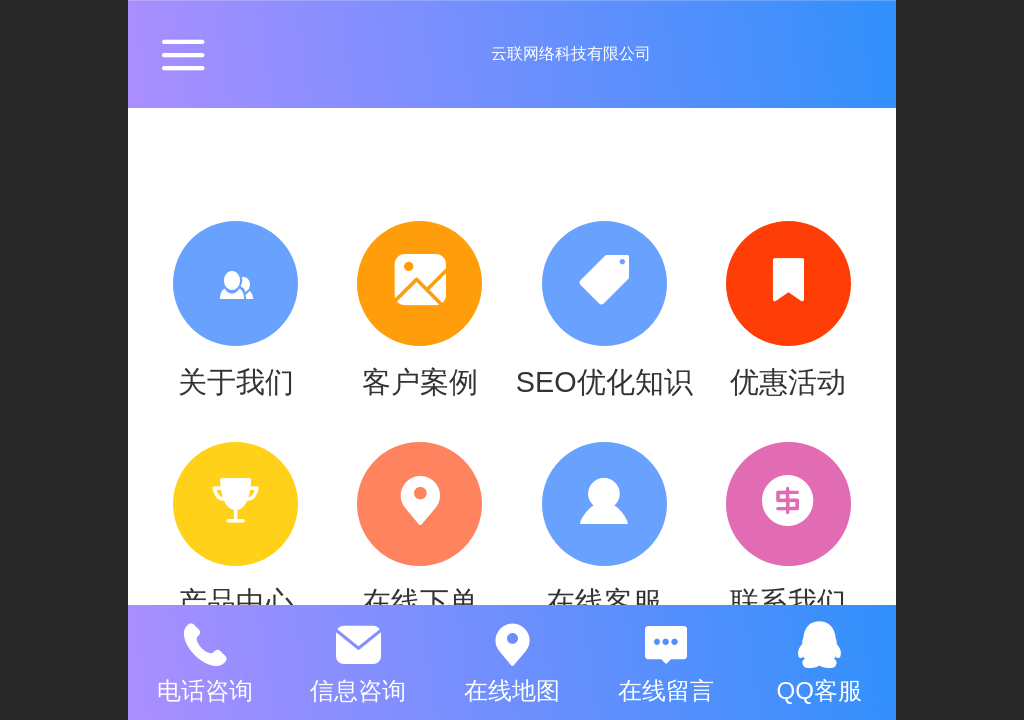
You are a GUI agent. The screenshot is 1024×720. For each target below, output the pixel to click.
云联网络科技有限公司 (571, 53)
